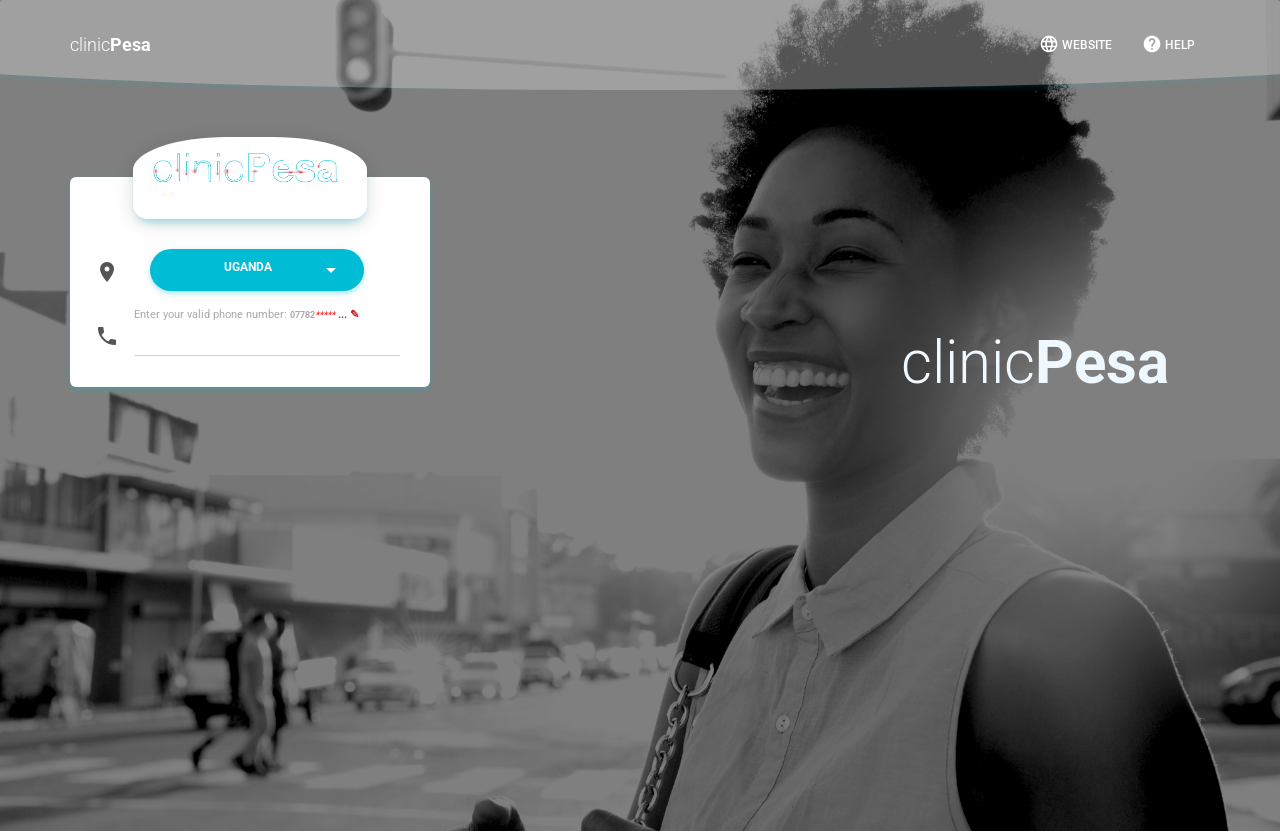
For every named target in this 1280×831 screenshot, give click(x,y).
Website (1075, 44)
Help (1168, 44)
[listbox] (257, 270)
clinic (110, 44)
